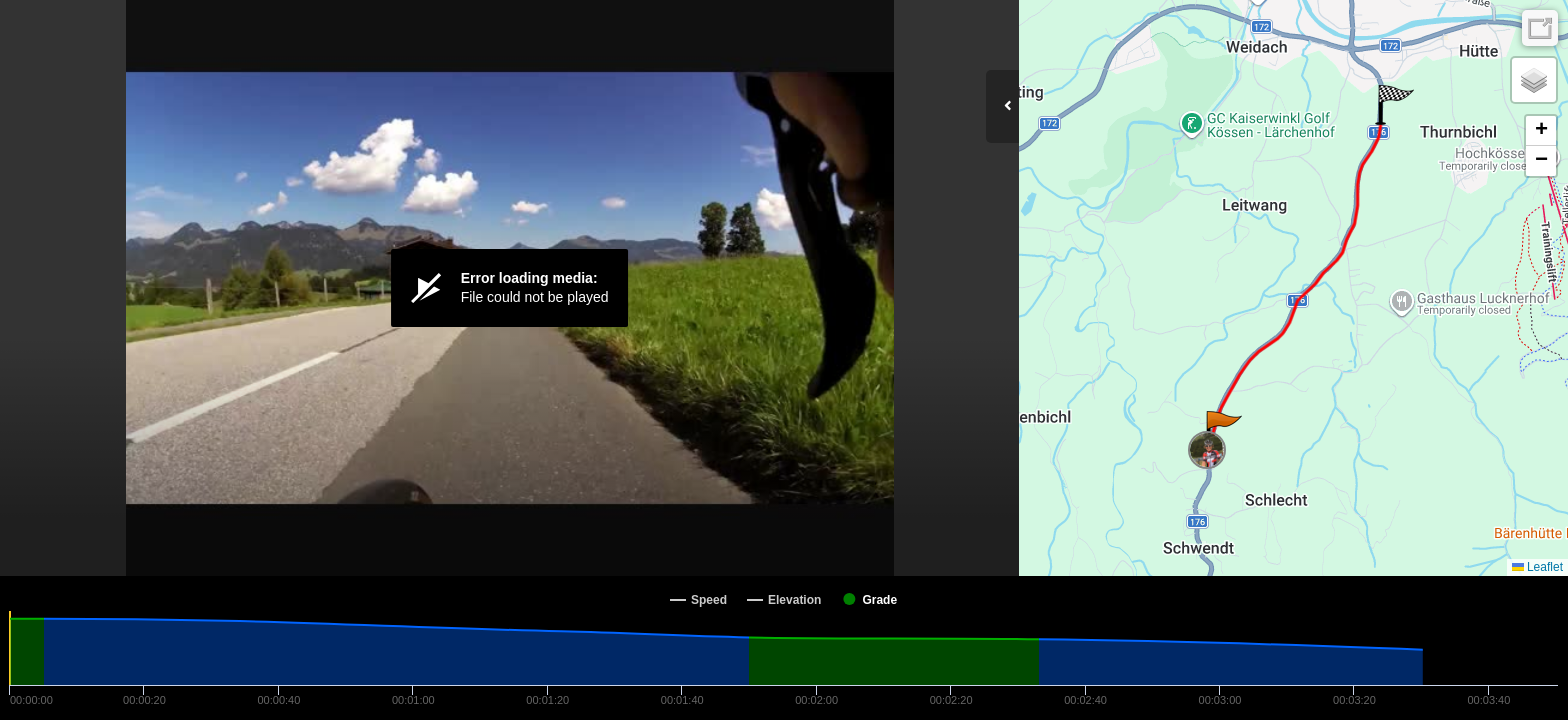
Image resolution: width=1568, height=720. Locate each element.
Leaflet (1537, 567)
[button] (1222, 431)
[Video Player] (509, 288)
